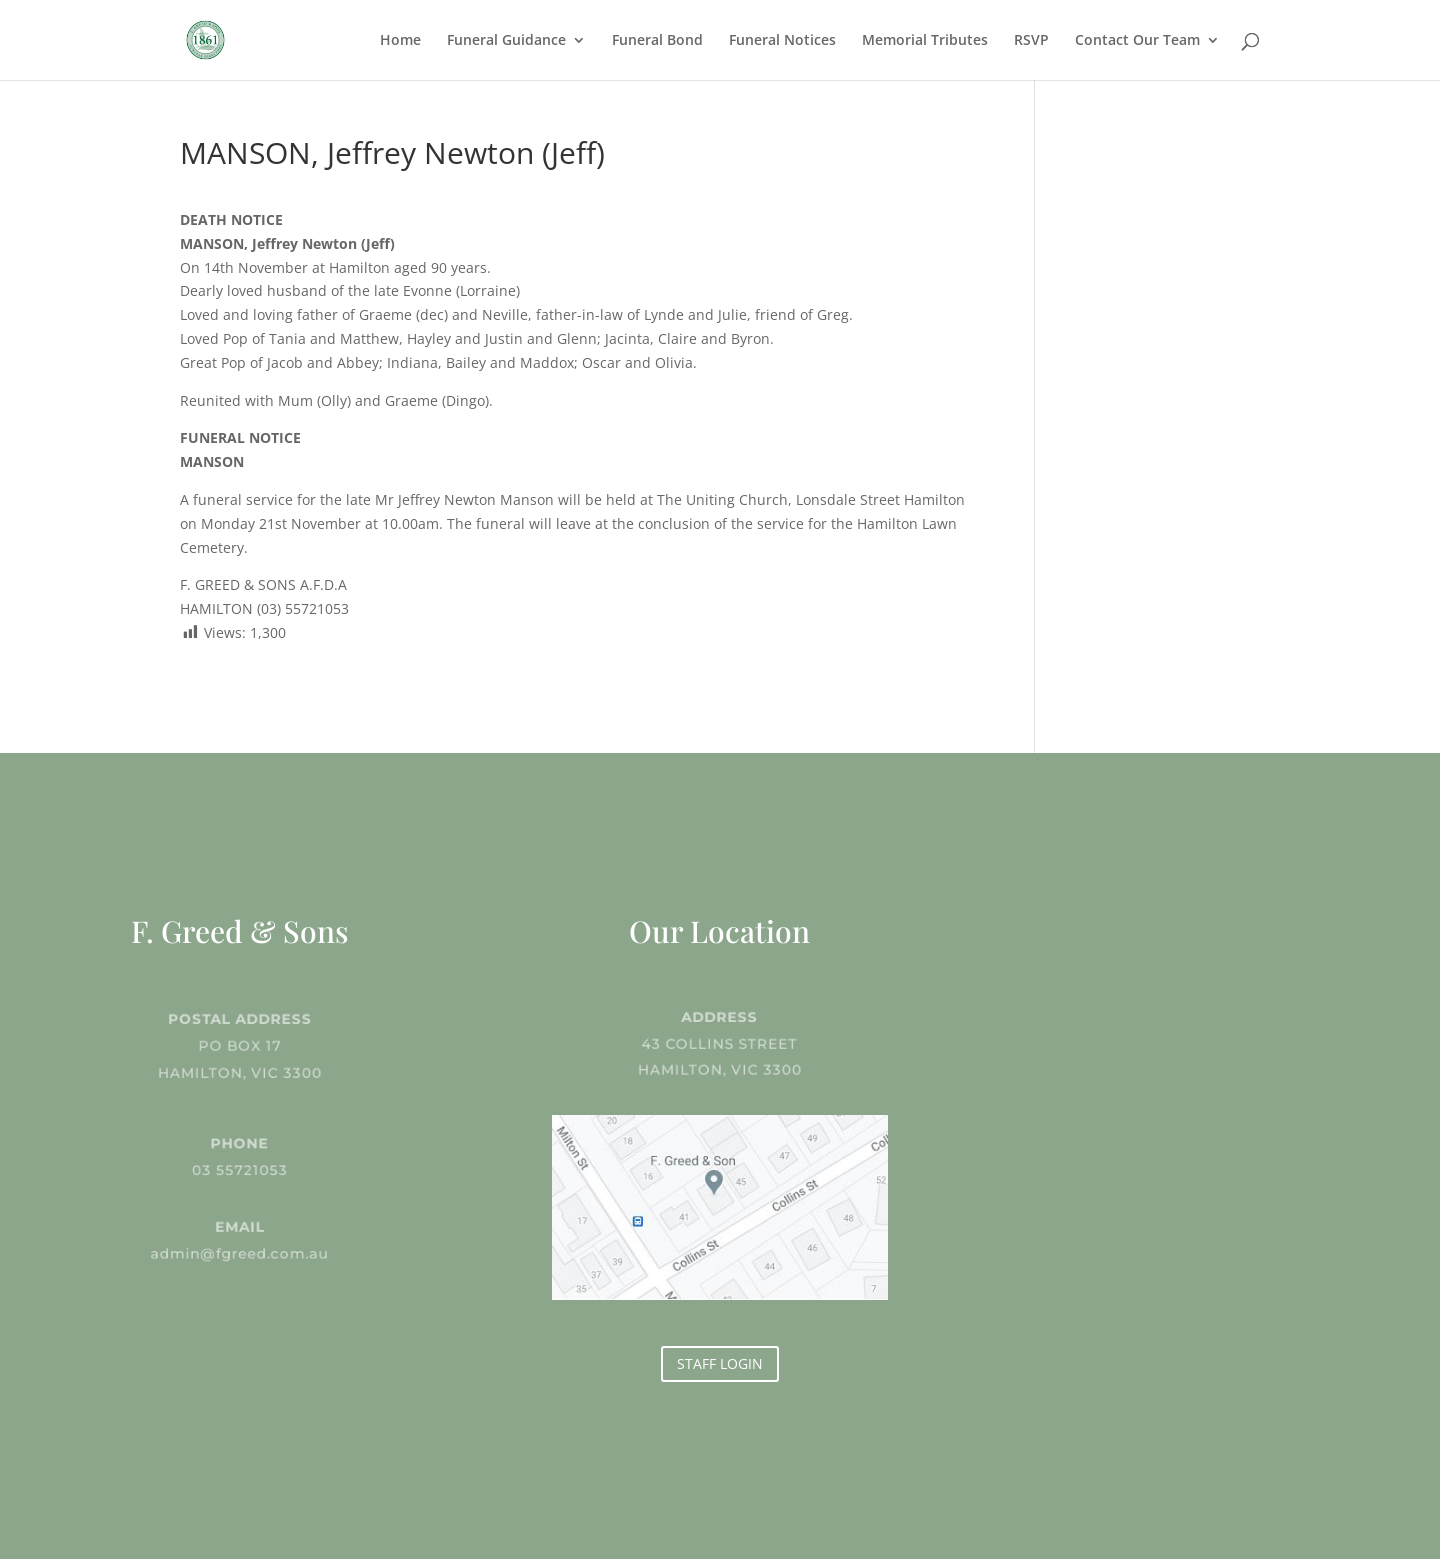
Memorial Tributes (925, 41)
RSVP (1031, 41)
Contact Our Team (1137, 41)
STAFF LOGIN (720, 1363)
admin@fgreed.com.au (240, 1252)
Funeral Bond (657, 41)
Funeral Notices (782, 41)
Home (400, 41)
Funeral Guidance (506, 41)
